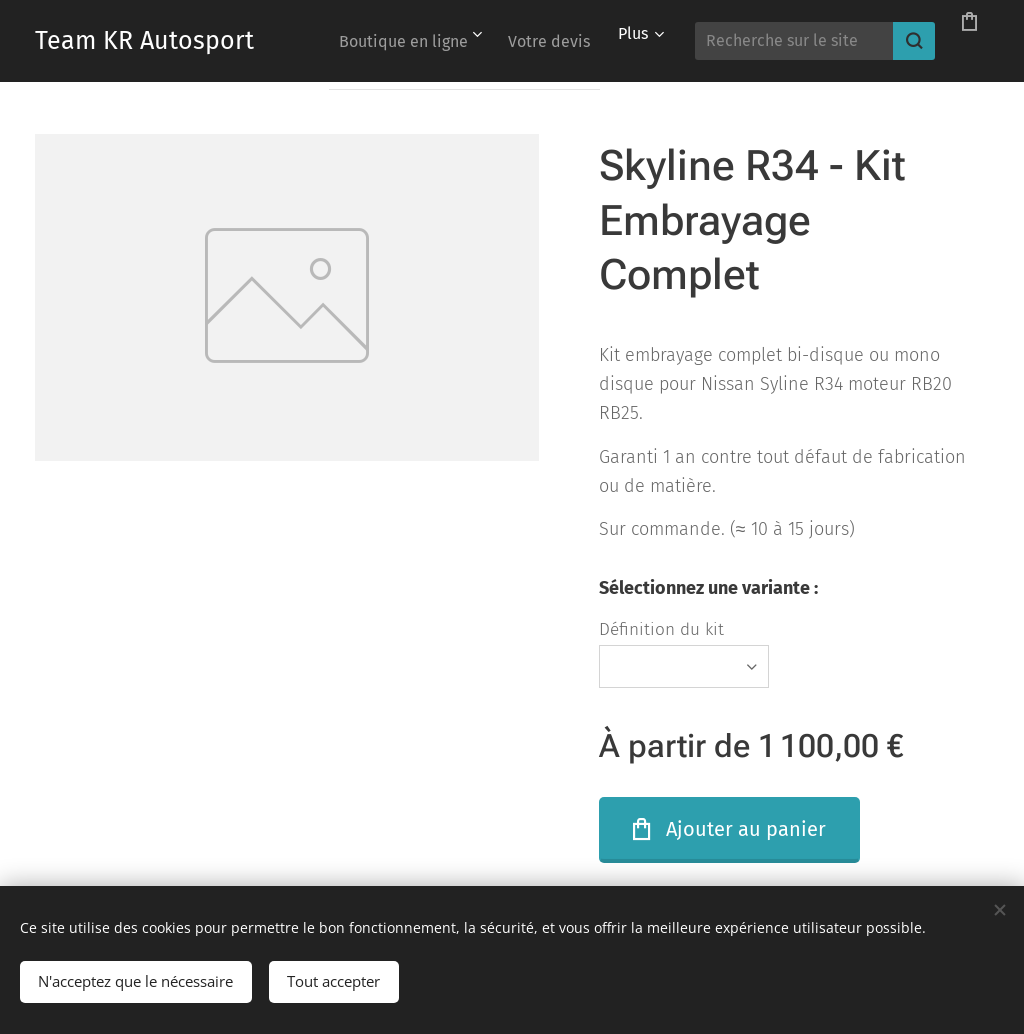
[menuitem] (446, 41)
